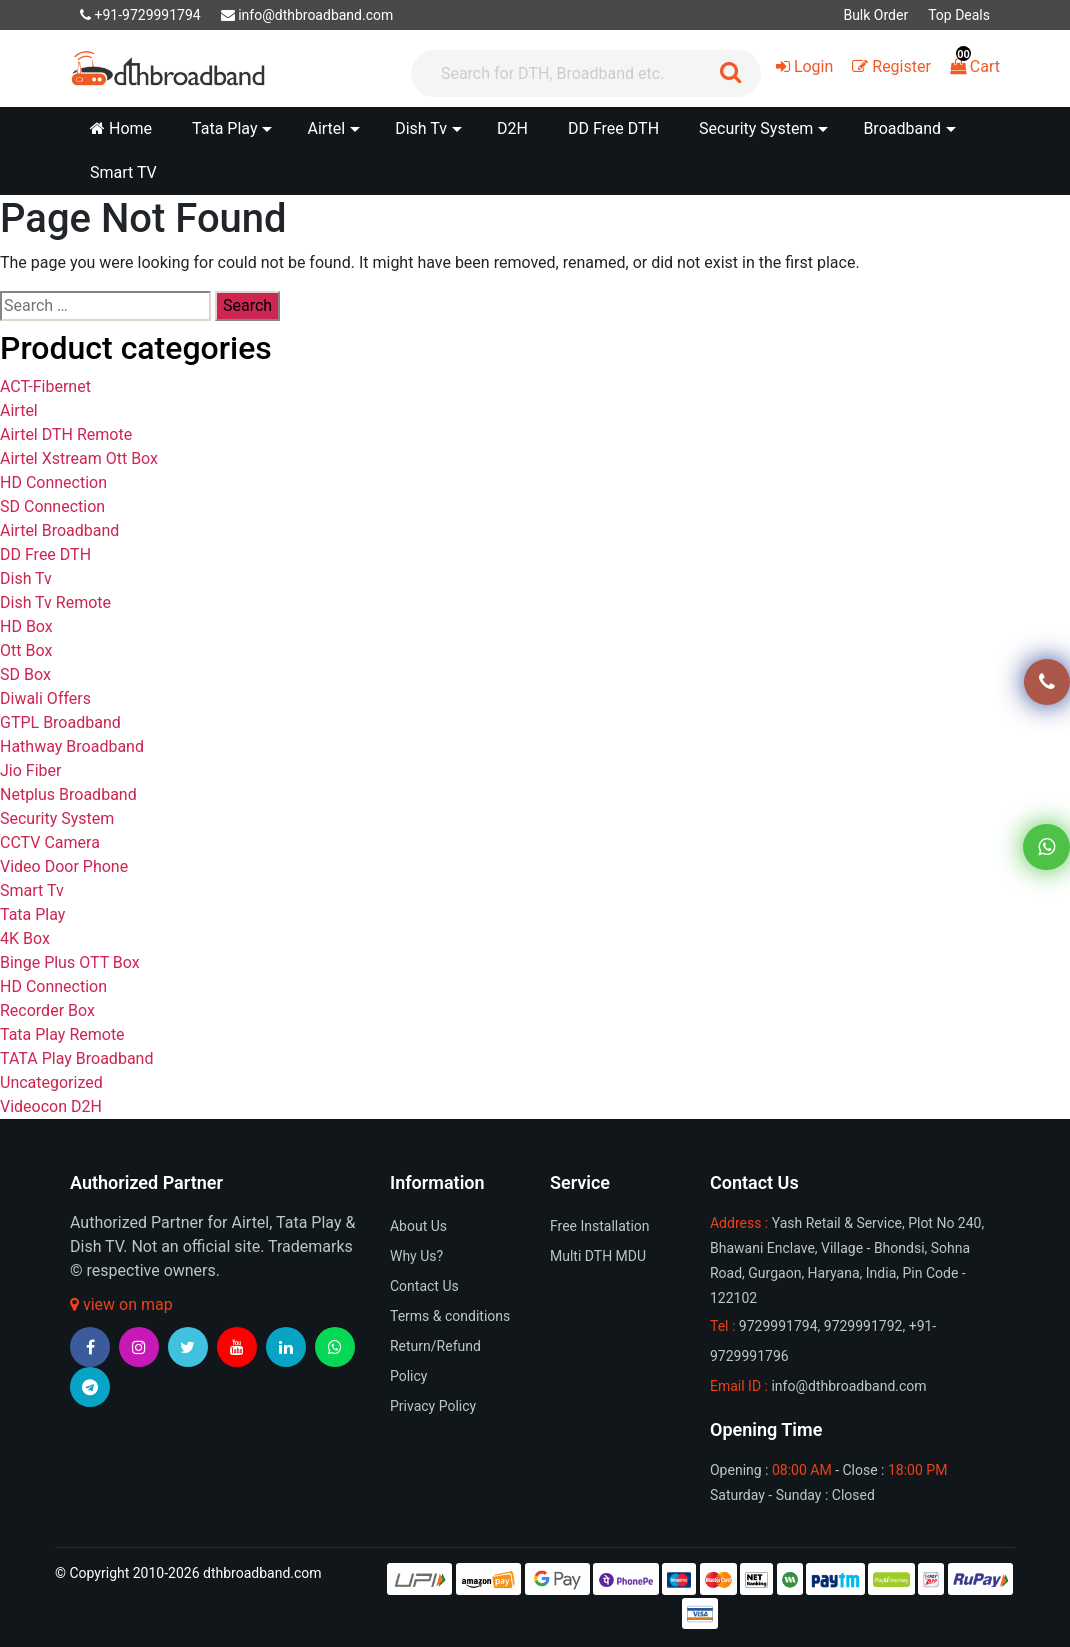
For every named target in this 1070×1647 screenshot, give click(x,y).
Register (891, 66)
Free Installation (600, 1226)
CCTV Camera (50, 842)
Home (121, 128)
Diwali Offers (45, 698)
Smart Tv (32, 890)
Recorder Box (47, 1010)
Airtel (19, 410)
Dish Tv (26, 578)
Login (804, 66)
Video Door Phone (64, 866)
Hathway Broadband (72, 746)
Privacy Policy (433, 1406)
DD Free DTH (613, 128)
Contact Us (424, 1286)
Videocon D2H (51, 1106)
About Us (418, 1226)
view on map (121, 1304)
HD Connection (53, 482)
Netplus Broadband (68, 794)
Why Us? (416, 1256)
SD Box (25, 674)
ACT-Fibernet (45, 386)
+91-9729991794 (140, 15)
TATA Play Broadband (76, 1058)
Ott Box (26, 650)
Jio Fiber (30, 770)
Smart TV (123, 172)
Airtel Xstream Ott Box (79, 458)
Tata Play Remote (62, 1034)
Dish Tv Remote (55, 602)
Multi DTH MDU (598, 1256)
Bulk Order (875, 15)
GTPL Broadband (60, 722)
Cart (975, 66)
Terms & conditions (450, 1316)
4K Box (25, 938)
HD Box (26, 626)
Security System (57, 818)
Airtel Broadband (59, 530)
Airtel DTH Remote (66, 434)
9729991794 (778, 1326)
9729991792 (863, 1326)
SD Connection (52, 506)
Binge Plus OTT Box (70, 962)
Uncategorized (51, 1082)
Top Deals (959, 15)
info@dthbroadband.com (307, 15)
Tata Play (32, 914)
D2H (512, 128)
